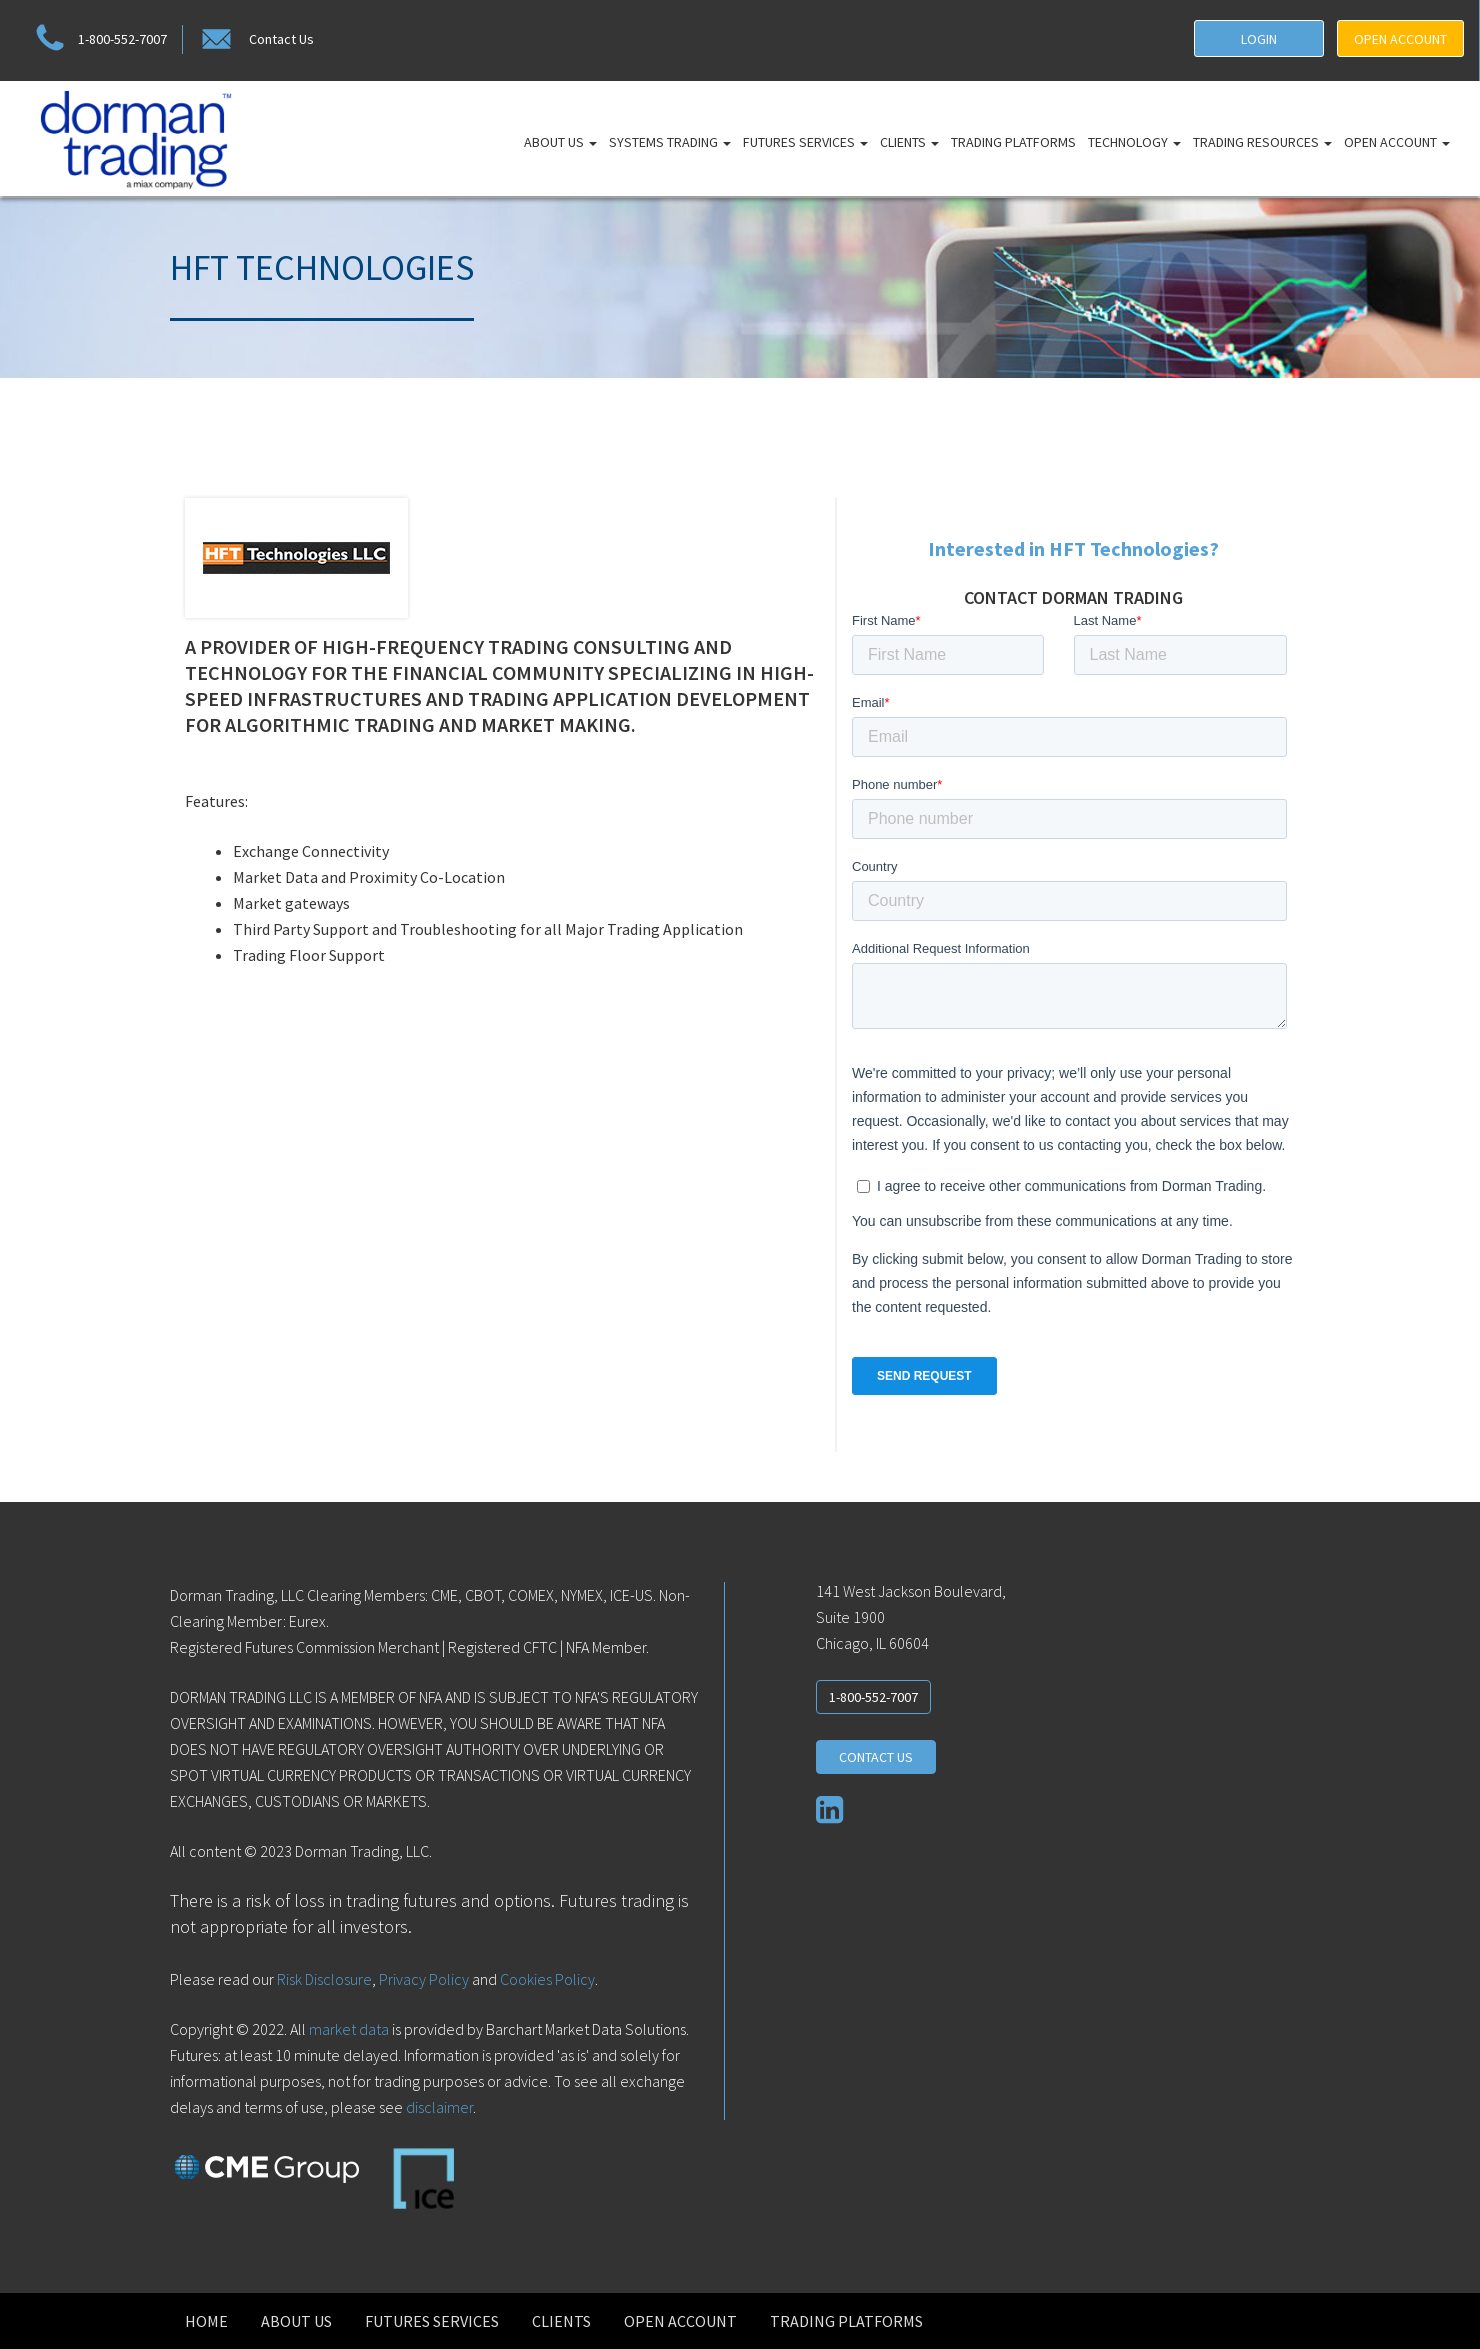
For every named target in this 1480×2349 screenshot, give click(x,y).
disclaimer (439, 2107)
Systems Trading (670, 142)
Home (206, 2321)
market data (349, 2029)
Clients (909, 142)
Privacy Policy (424, 1979)
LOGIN (1259, 39)
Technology (1134, 142)
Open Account (1397, 142)
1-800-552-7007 (98, 39)
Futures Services (805, 142)
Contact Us (256, 39)
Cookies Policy (547, 1979)
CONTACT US (876, 1757)
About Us (560, 142)
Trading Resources (1262, 142)
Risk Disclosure (323, 1979)
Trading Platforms (1013, 142)
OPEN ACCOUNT (1400, 39)
